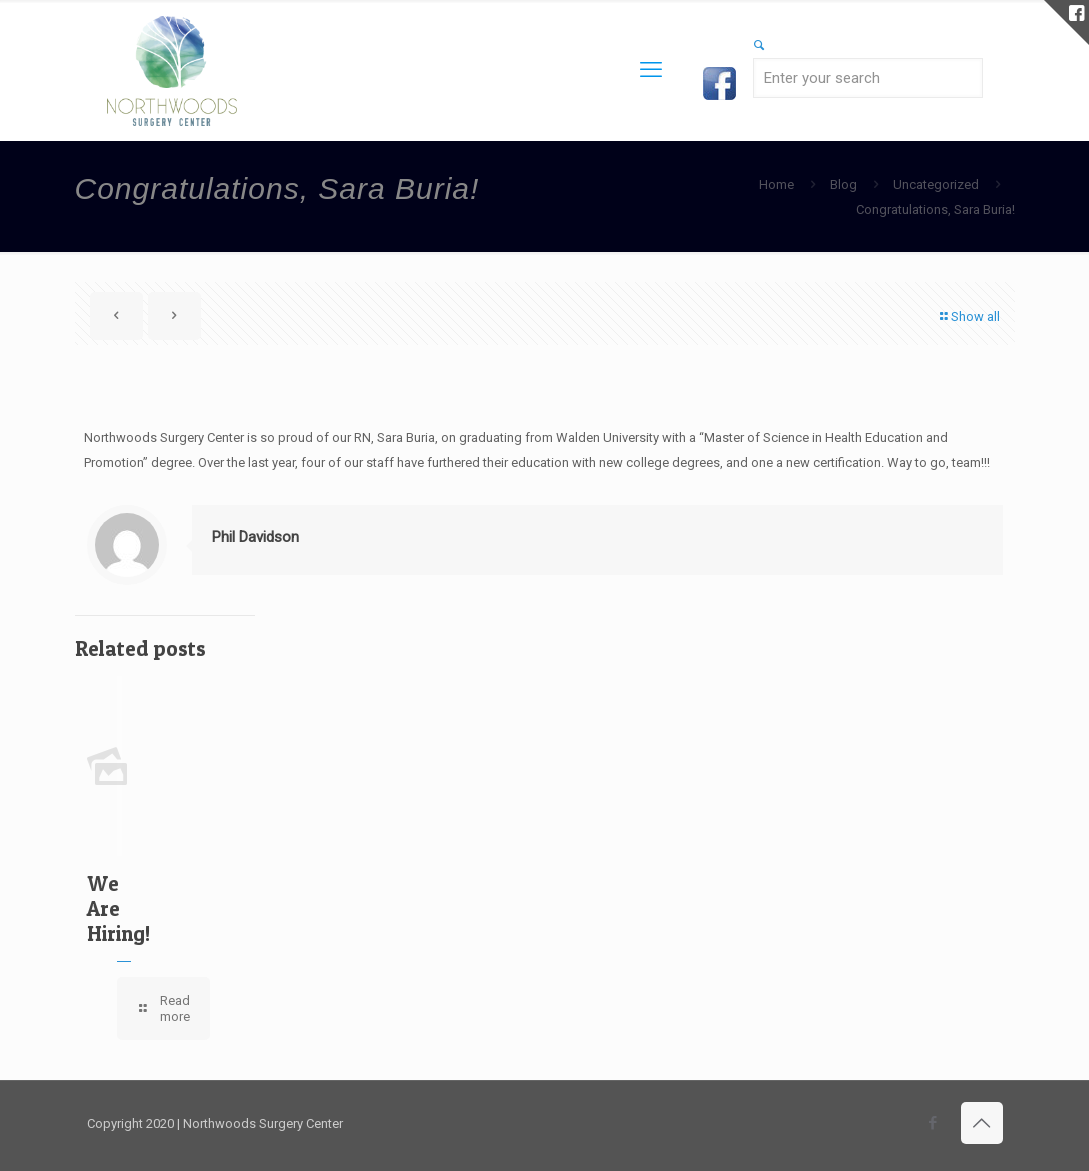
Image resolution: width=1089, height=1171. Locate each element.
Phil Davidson (255, 537)
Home (776, 184)
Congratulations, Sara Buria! (935, 209)
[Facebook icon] (933, 1123)
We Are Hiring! (118, 908)
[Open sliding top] (1066, 22)
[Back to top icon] (982, 1123)
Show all (969, 316)
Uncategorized (936, 184)
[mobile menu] (651, 70)
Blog (843, 184)
